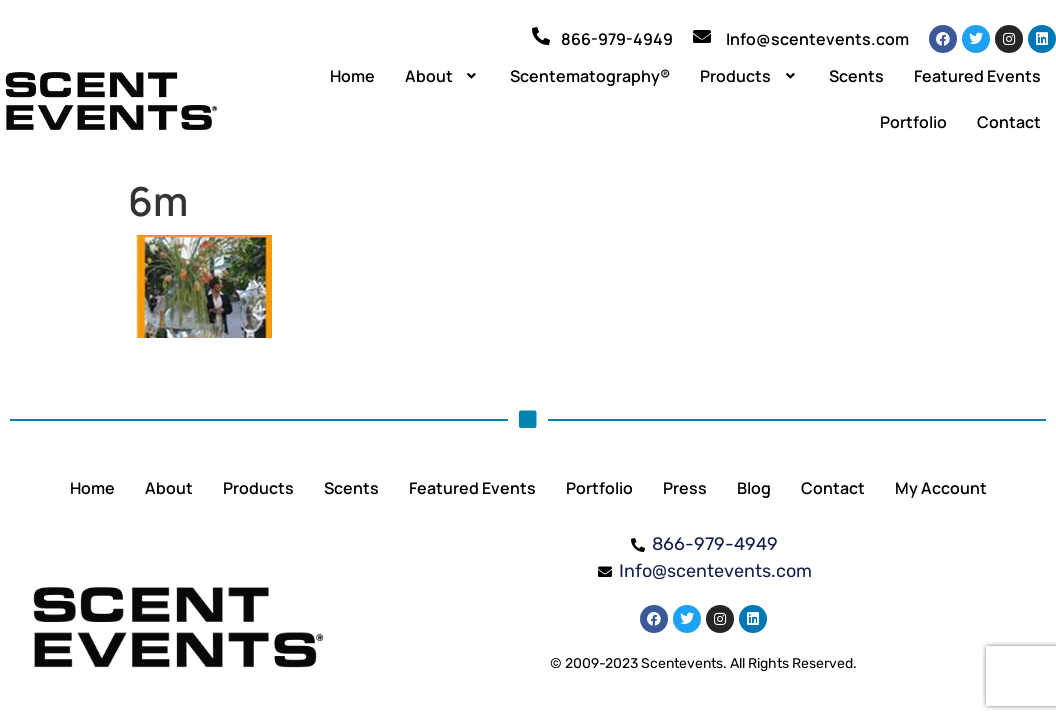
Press (685, 488)
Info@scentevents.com (817, 39)
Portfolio (913, 122)
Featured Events (977, 76)
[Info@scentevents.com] (702, 36)
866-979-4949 (617, 39)
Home (352, 76)
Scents (856, 76)
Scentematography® (590, 76)
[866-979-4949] (541, 36)
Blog (754, 488)
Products (749, 76)
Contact (1009, 122)
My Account (941, 488)
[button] (443, 76)
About (443, 76)
